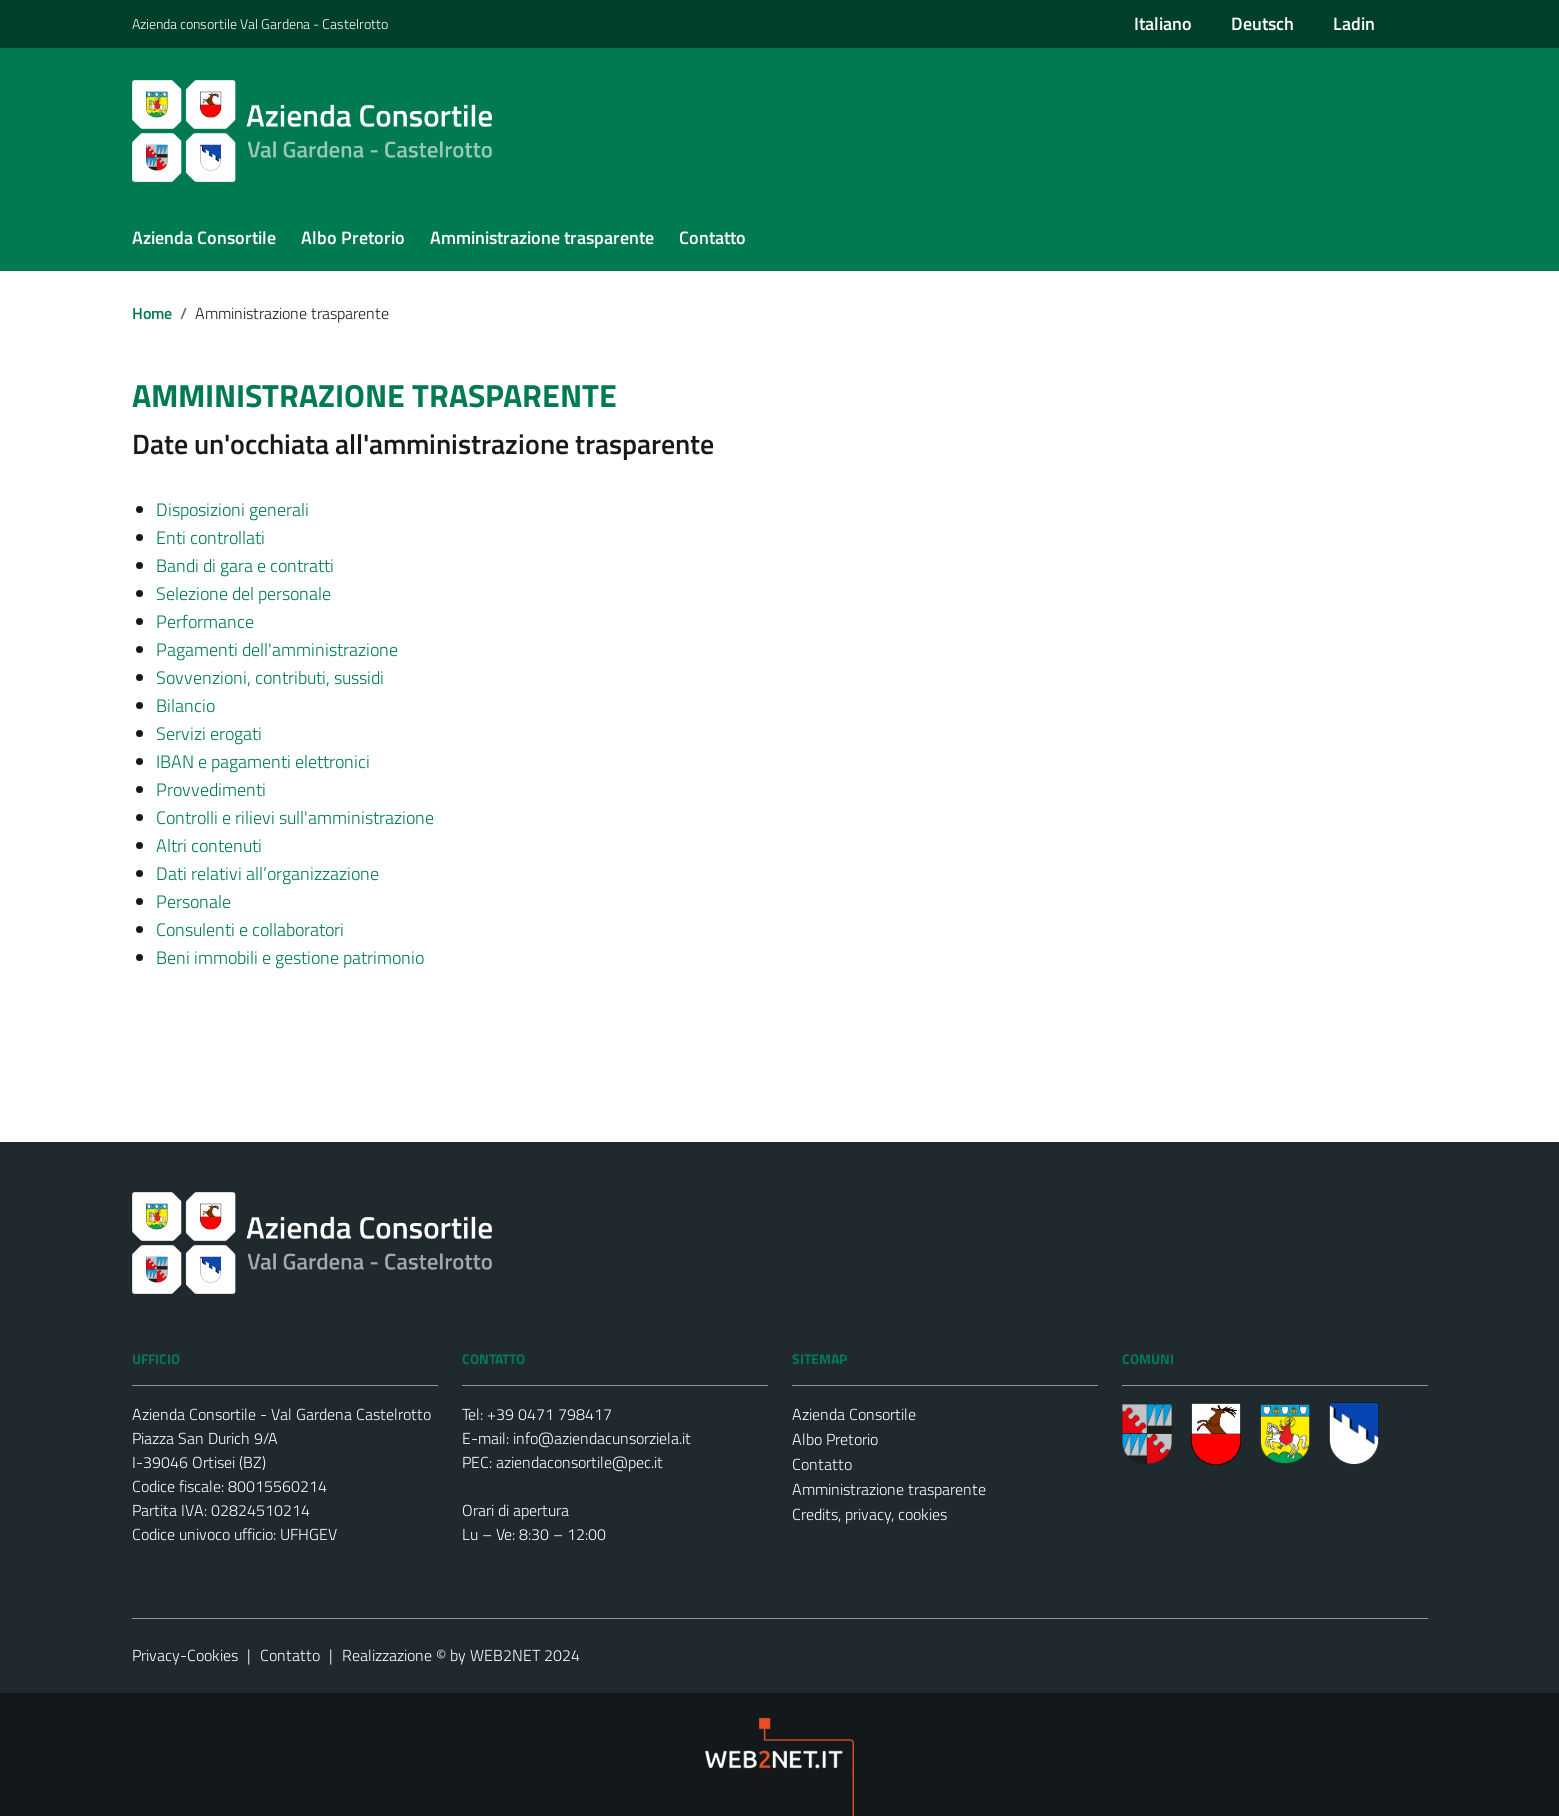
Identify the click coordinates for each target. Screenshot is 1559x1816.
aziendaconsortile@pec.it (579, 1462)
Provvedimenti (211, 789)
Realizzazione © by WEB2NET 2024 (461, 1655)
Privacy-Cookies (185, 1655)
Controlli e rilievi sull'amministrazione (295, 817)
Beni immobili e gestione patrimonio (290, 957)
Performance (205, 621)
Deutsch (1262, 23)
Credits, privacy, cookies (869, 1514)
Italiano (1163, 23)
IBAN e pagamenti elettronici (263, 761)
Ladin (1354, 23)
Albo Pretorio (835, 1439)
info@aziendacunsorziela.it (602, 1438)
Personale (193, 901)
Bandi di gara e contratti (245, 565)
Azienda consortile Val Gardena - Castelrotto (260, 23)
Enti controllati (210, 537)
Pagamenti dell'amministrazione (277, 649)
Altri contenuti (209, 845)
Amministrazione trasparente (889, 1489)
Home (152, 313)
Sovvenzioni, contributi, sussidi (270, 677)
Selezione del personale (243, 593)
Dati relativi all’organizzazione (267, 873)
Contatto (822, 1464)
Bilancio (185, 705)
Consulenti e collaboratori (250, 929)
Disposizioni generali (232, 509)
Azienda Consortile (854, 1414)
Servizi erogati (209, 733)
